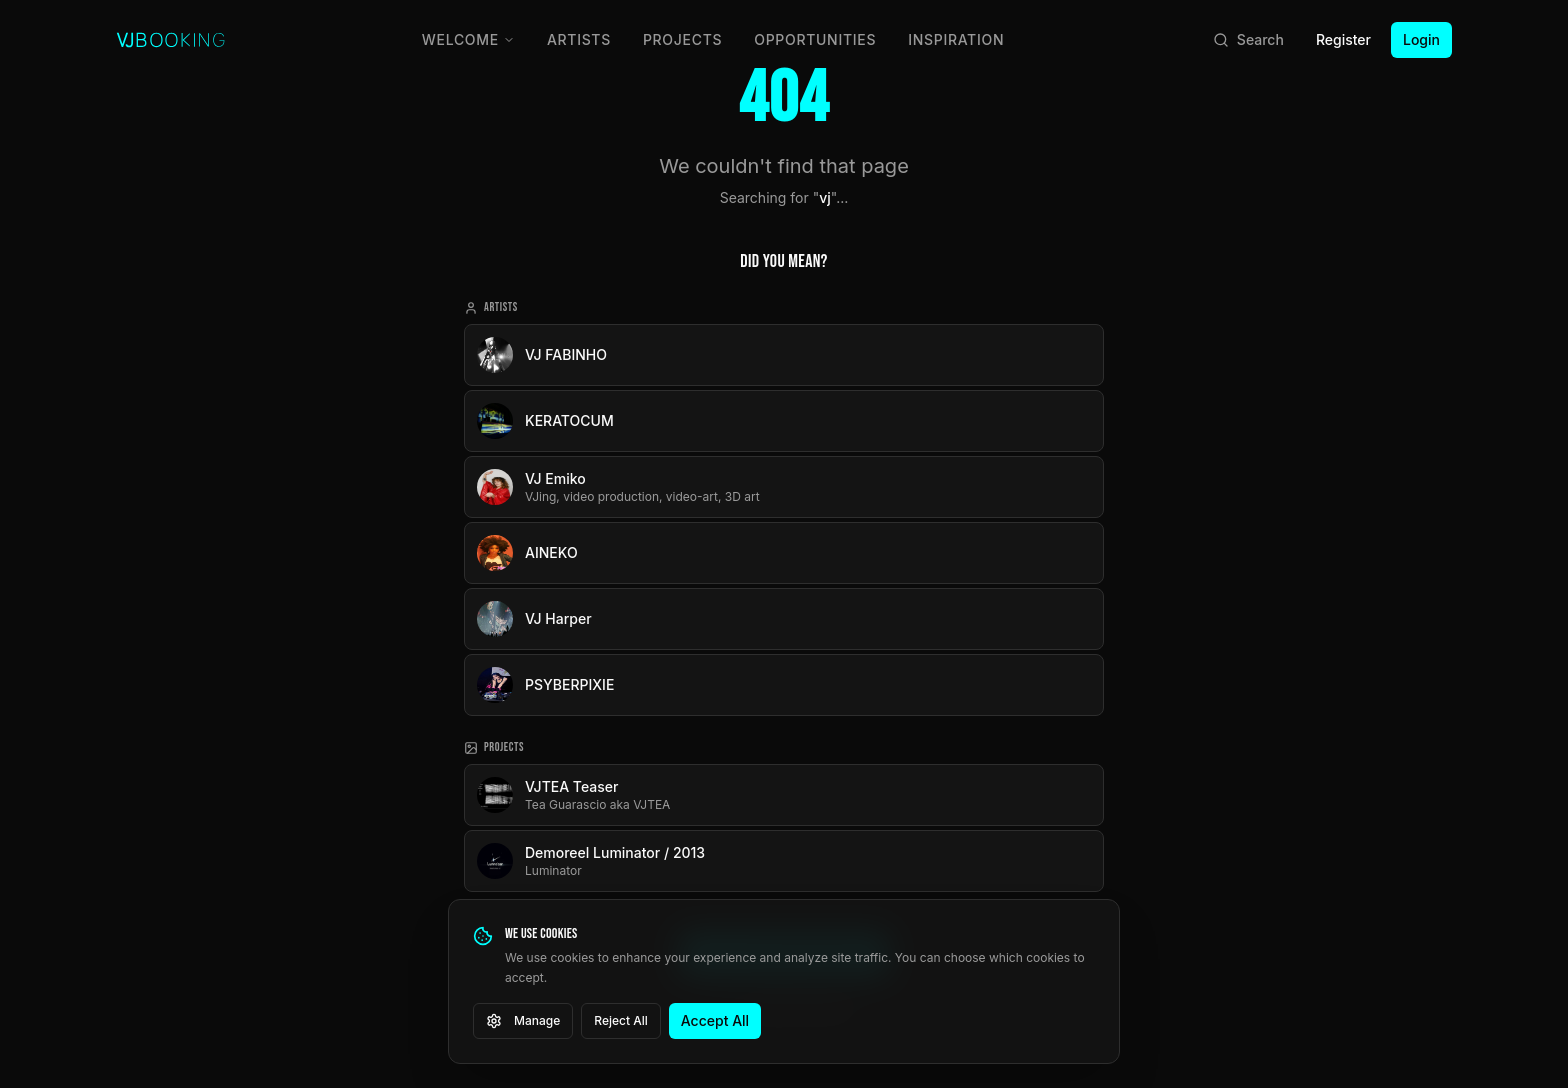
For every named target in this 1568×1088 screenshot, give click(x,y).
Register (1343, 39)
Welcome (468, 39)
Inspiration (956, 39)
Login (1421, 39)
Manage (523, 1021)
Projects (682, 39)
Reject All (621, 1020)
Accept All (715, 1020)
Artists (579, 39)
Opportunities (815, 39)
